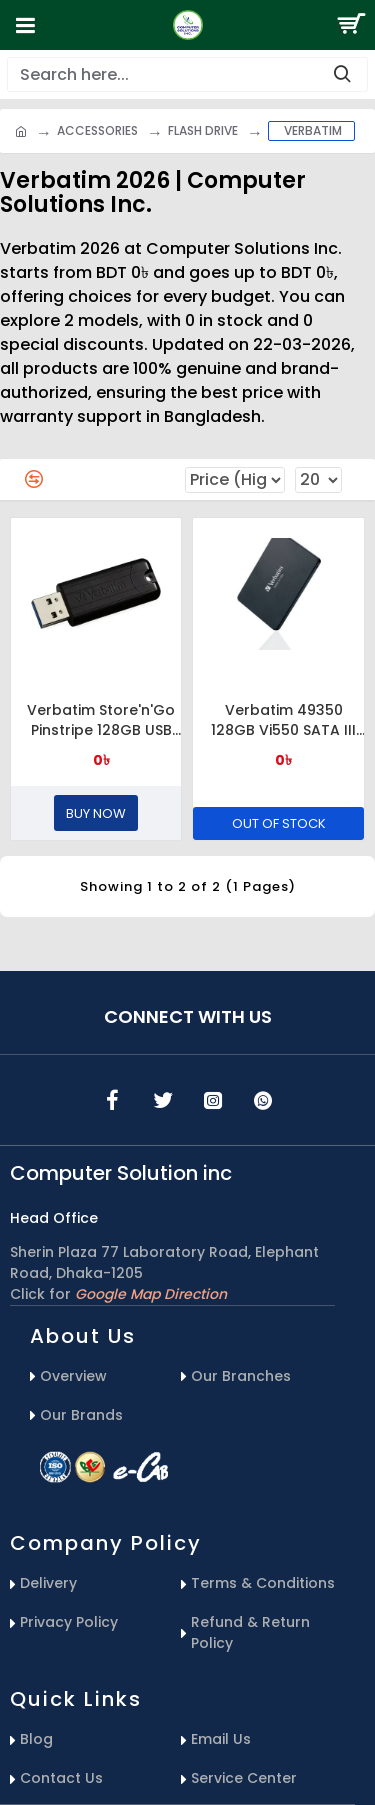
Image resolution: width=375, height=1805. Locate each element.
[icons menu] (113, 1100)
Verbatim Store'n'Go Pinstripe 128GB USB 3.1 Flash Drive (101, 720)
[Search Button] (350, 25)
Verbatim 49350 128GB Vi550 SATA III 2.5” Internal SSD (283, 720)
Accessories (97, 130)
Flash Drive (203, 130)
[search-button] (342, 74)
